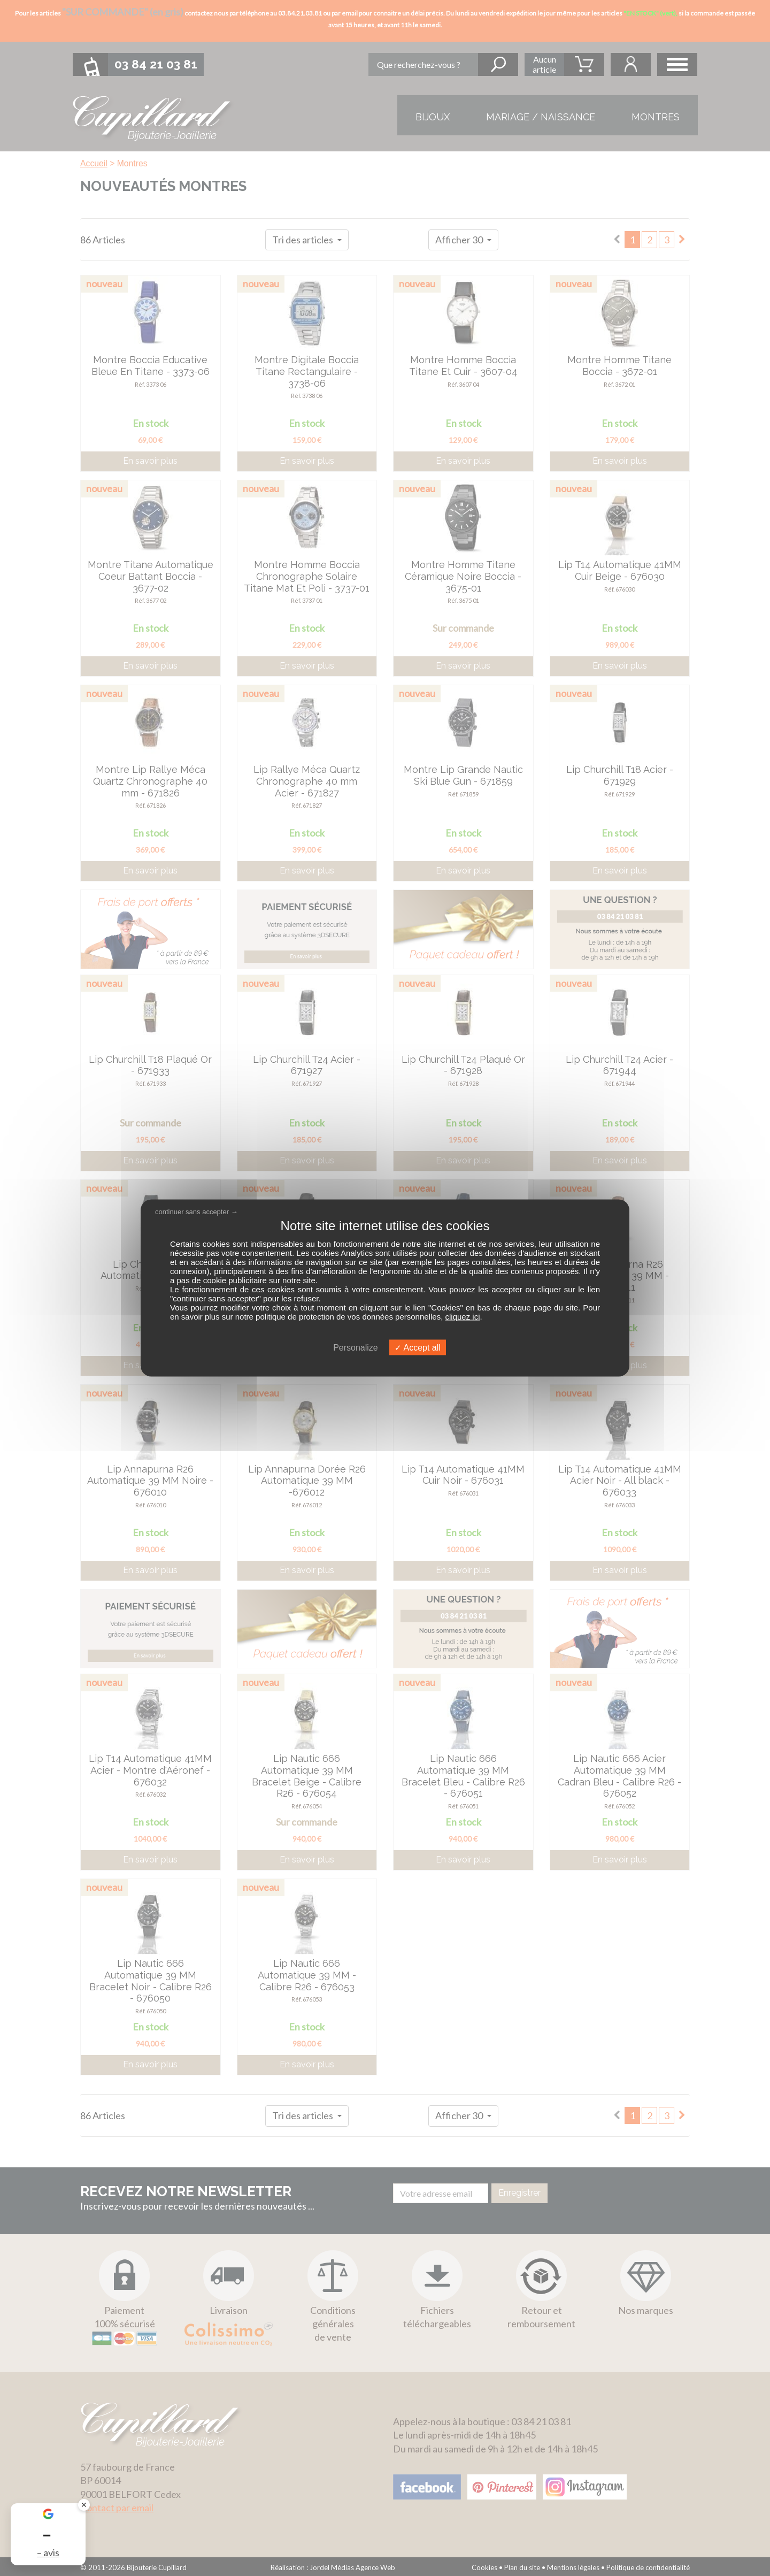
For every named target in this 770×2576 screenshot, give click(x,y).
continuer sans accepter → (196, 1212)
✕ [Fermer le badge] (84, 2504)
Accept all (418, 1347)
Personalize (355, 1347)
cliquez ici (462, 1316)
